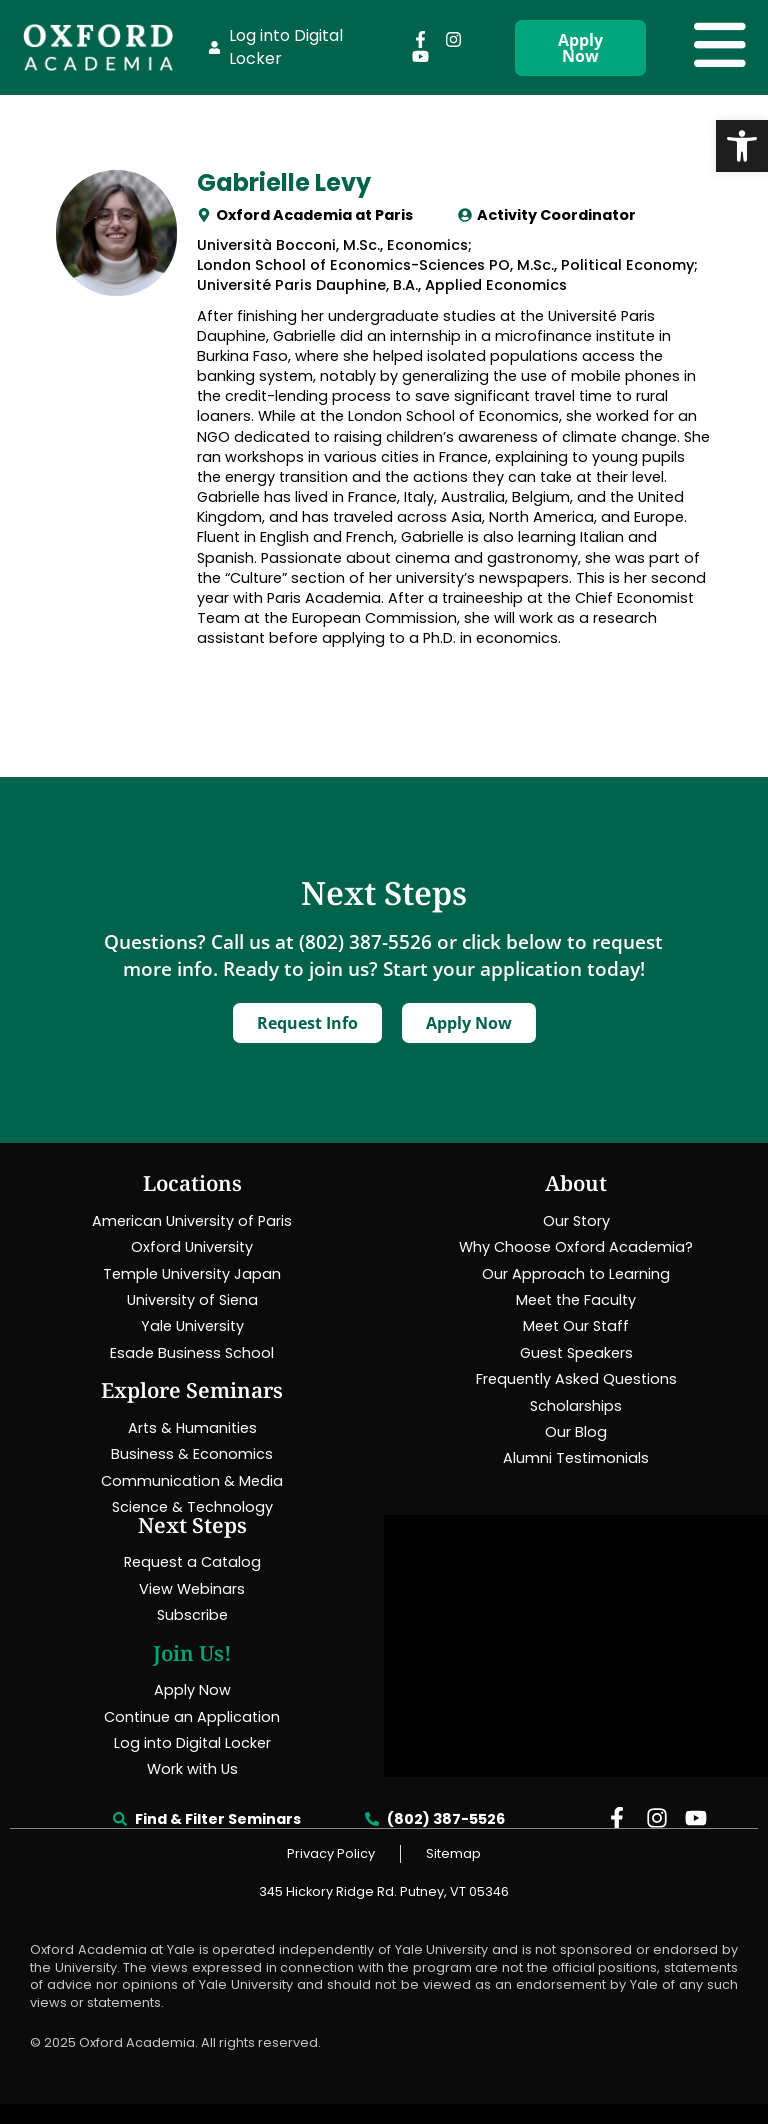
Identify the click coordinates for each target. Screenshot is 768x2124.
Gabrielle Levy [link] (284, 182)
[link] (742, 146)
